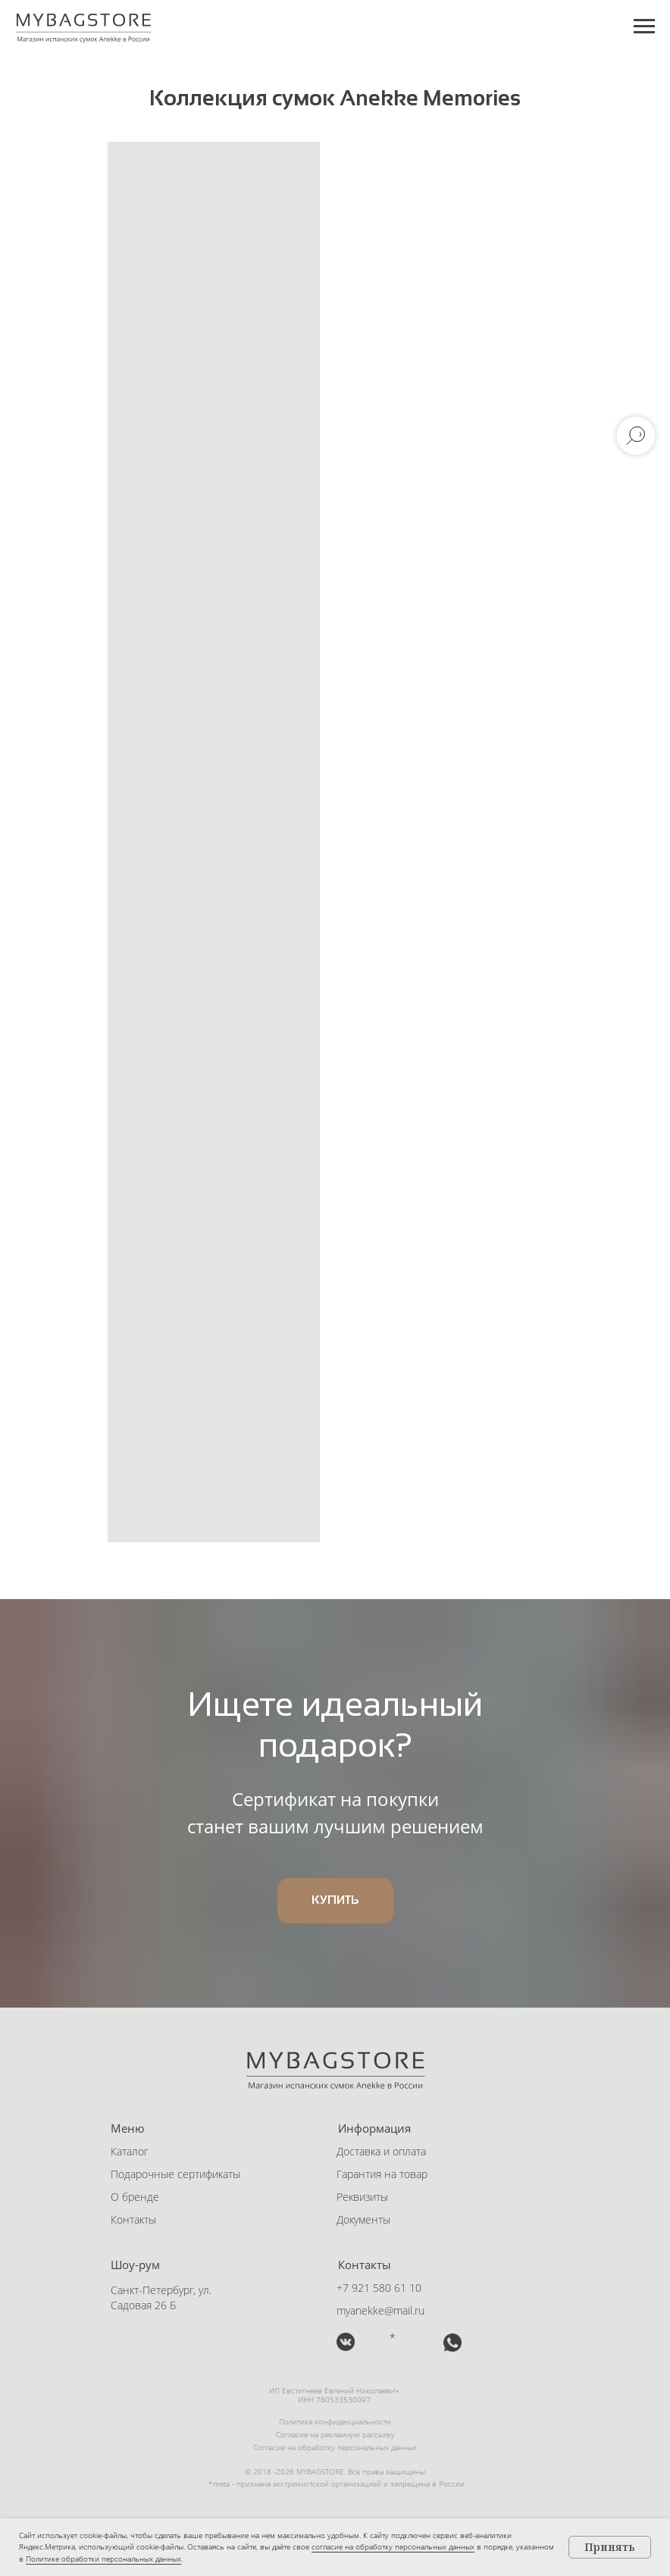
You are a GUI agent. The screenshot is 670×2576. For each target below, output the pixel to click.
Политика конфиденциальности (335, 2421)
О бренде (135, 2196)
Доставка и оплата (381, 2151)
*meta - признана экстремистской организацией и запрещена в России (336, 2483)
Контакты (133, 2219)
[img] (346, 2342)
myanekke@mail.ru (380, 2310)
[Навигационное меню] (644, 26)
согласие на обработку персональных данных (393, 2546)
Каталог (130, 2151)
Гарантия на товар (382, 2174)
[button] (417, 2342)
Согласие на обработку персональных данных (335, 2447)
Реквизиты (362, 2196)
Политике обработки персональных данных (103, 2558)
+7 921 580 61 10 (379, 2287)
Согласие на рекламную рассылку (335, 2434)
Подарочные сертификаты (175, 2174)
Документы (363, 2219)
